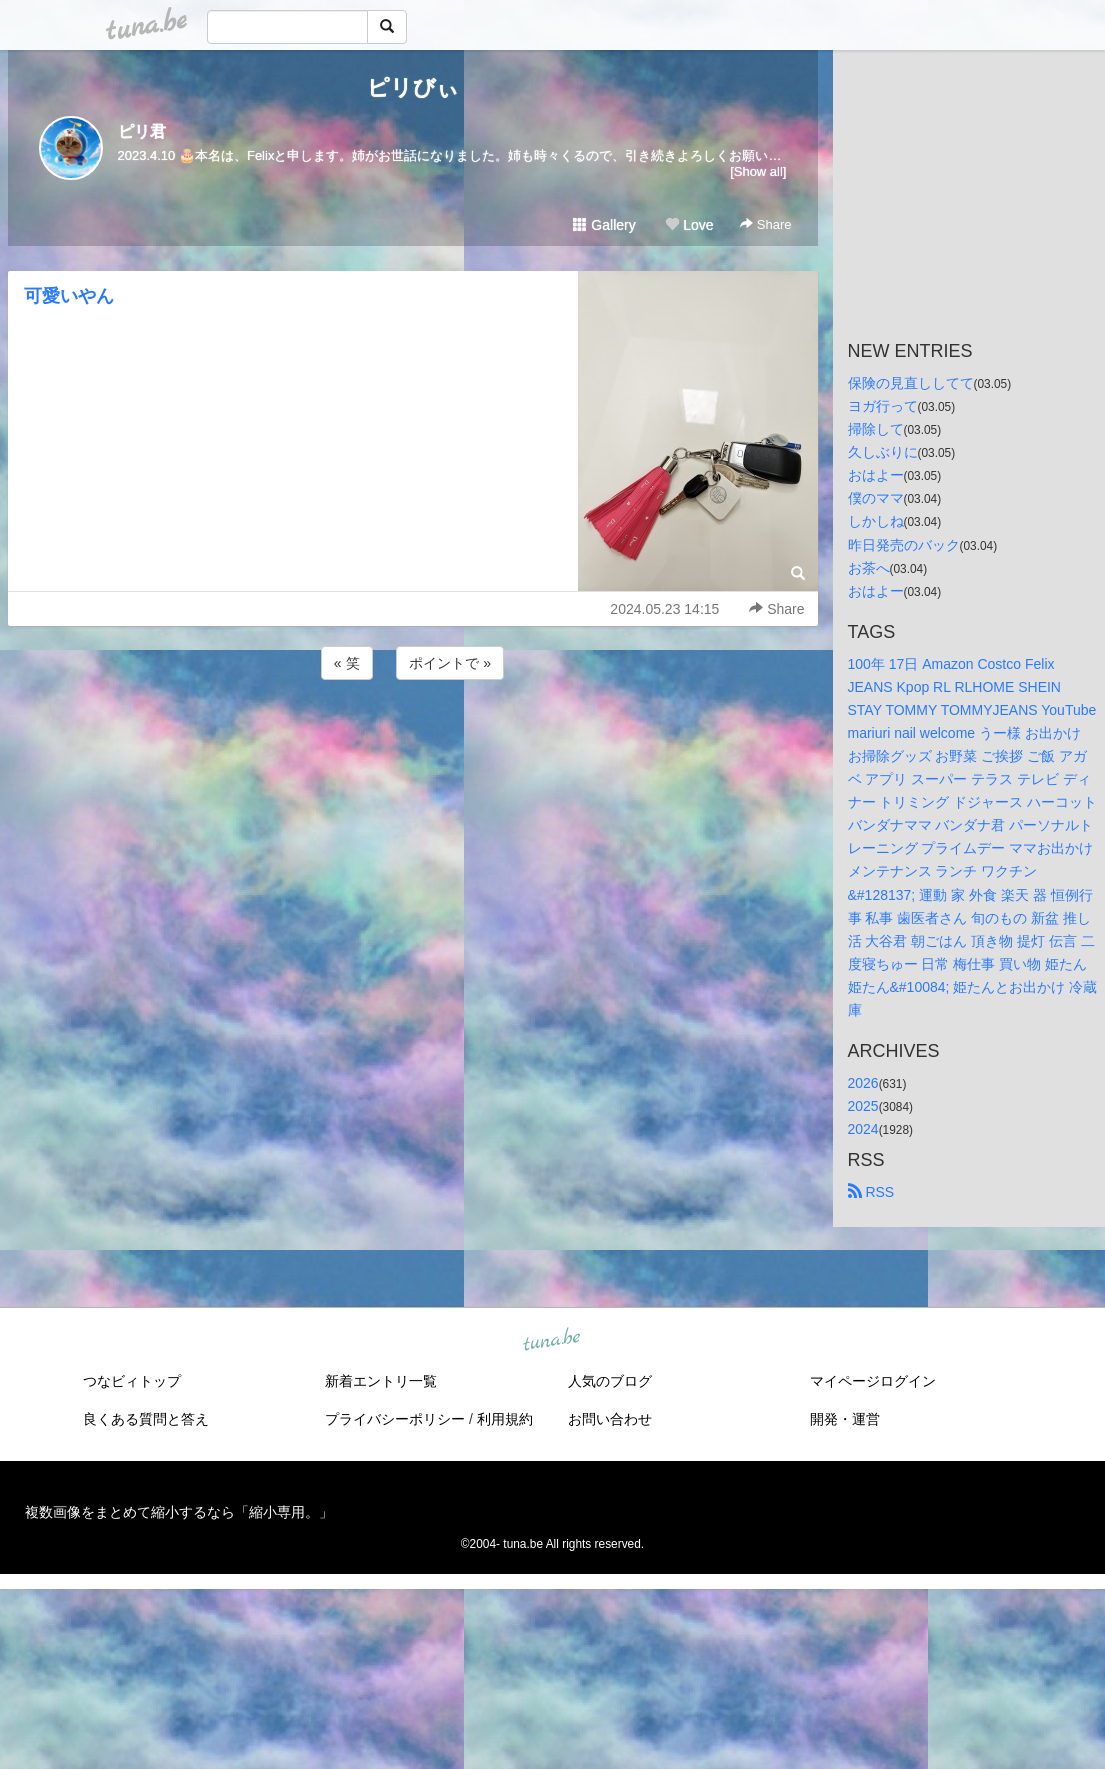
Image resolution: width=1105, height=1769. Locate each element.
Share (765, 224)
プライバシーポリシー (395, 1419)
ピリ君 (142, 131)
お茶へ (869, 568)
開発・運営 (845, 1419)
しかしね (876, 521)
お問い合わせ (610, 1419)
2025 (863, 1106)
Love (689, 225)
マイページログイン (873, 1381)
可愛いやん (69, 296)
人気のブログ (610, 1381)
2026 (863, 1083)
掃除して (876, 429)
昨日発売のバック (904, 545)
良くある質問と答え (146, 1419)
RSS (871, 1192)
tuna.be (552, 1341)
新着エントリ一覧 (381, 1381)
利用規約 (505, 1419)
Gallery (604, 225)
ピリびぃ (413, 87)
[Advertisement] (413, 738)
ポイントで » (450, 663)
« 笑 (347, 663)
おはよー (876, 475)
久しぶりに (883, 452)
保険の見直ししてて (911, 383)
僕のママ (876, 498)
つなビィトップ (132, 1381)
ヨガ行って (883, 406)
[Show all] (758, 171)
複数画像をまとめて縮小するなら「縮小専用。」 (179, 1512)
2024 (863, 1129)
